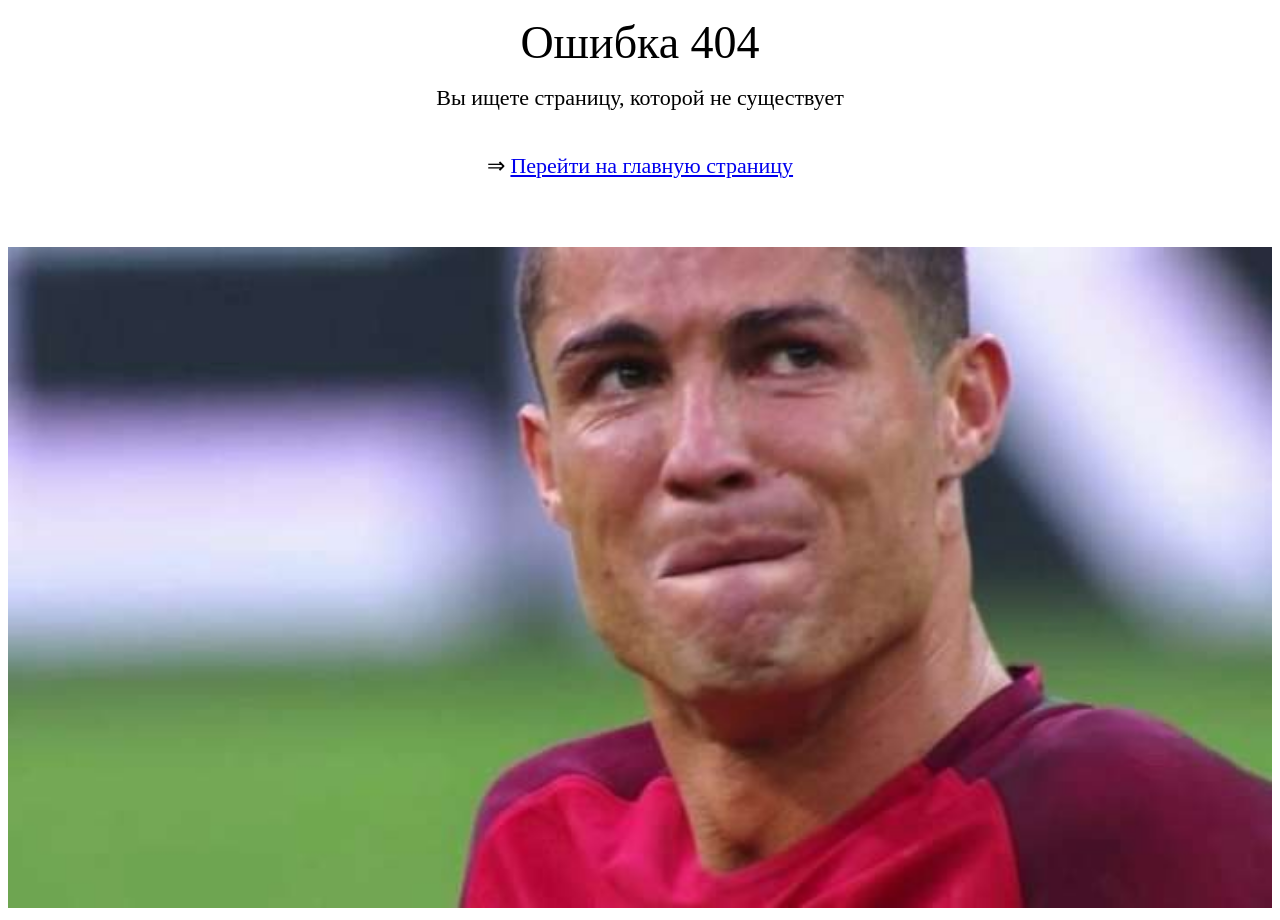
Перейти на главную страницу (651, 165)
